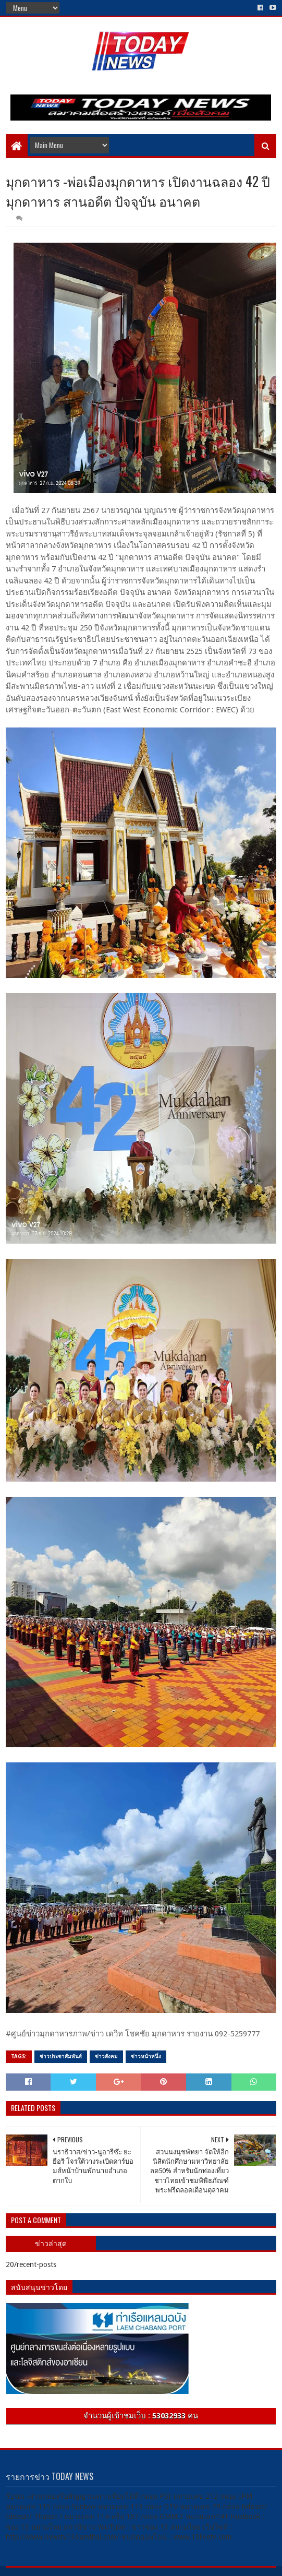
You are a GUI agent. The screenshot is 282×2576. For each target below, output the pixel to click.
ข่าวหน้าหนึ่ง (146, 2056)
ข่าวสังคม (106, 2056)
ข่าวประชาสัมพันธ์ (61, 2056)
